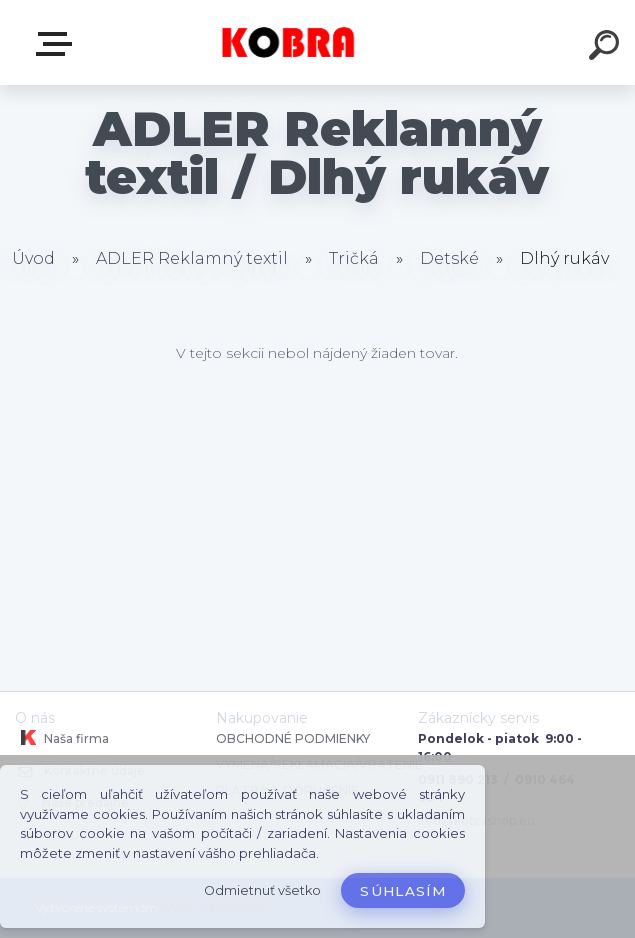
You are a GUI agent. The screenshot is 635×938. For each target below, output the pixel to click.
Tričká (356, 258)
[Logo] (287, 42)
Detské (451, 258)
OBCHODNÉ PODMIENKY (293, 738)
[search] (607, 48)
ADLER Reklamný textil (192, 258)
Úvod (33, 258)
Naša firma (62, 738)
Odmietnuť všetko (262, 890)
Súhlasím (403, 891)
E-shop (58, 44)
